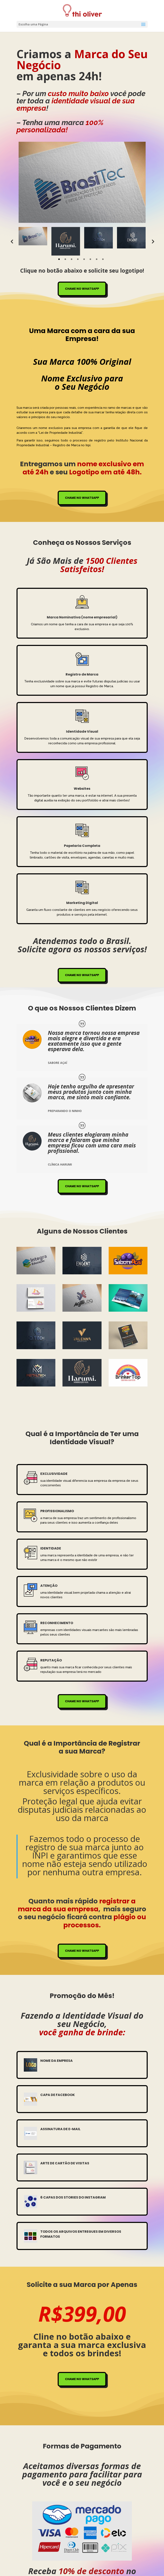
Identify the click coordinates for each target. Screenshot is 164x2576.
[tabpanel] (33, 236)
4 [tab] (78, 259)
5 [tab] (84, 259)
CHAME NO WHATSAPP (82, 289)
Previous (11, 241)
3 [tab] (71, 259)
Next (152, 241)
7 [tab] (96, 259)
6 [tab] (90, 259)
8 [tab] (103, 259)
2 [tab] (65, 259)
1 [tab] (59, 259)
